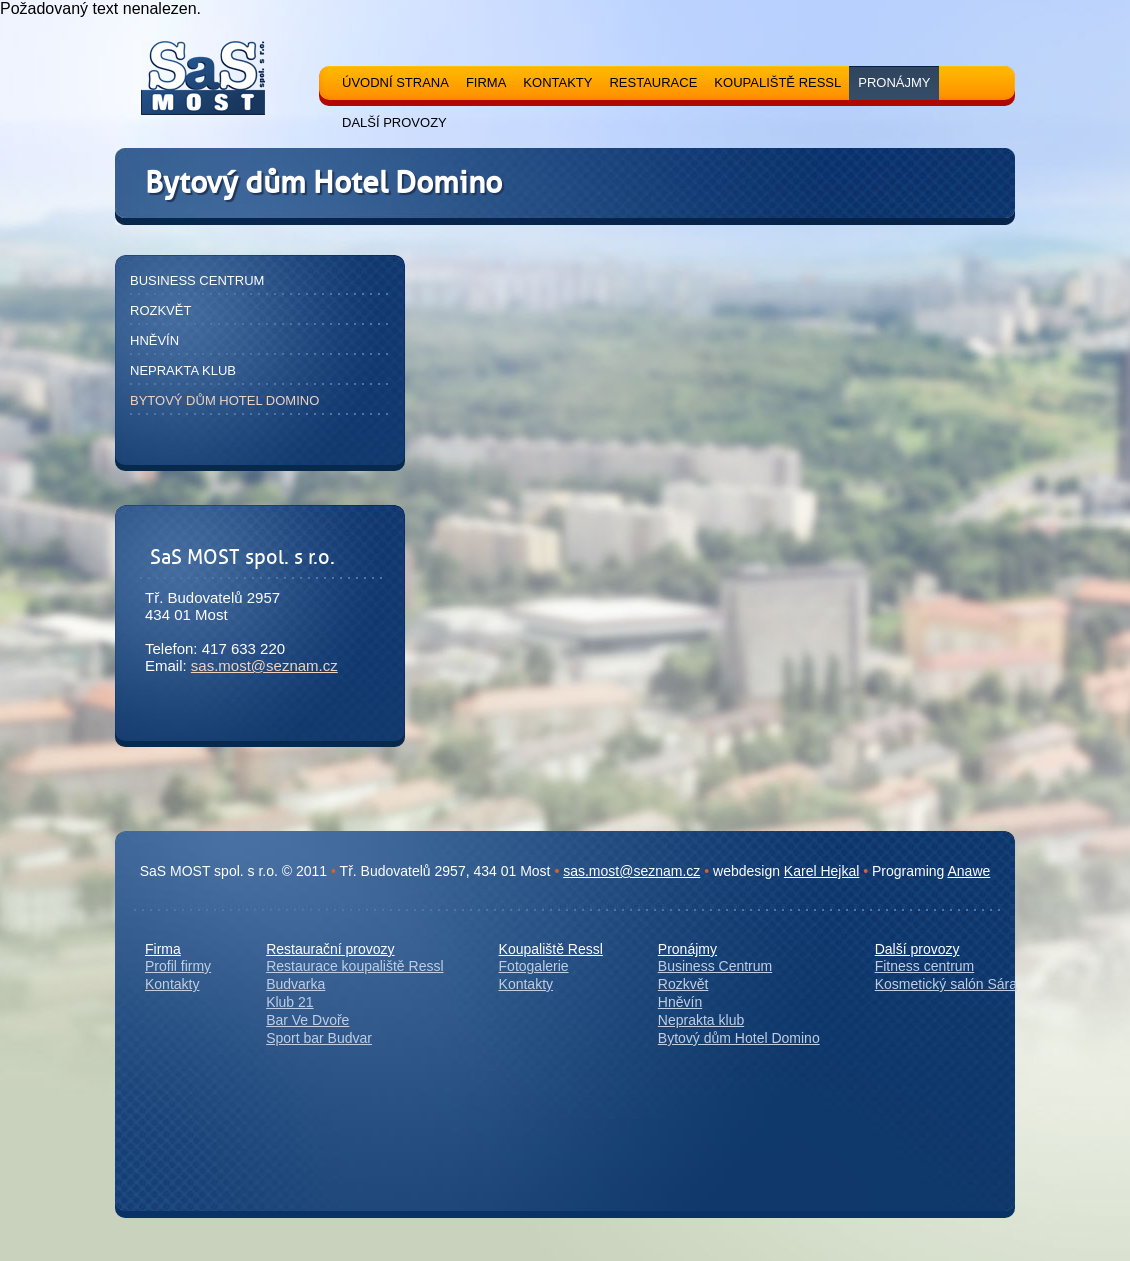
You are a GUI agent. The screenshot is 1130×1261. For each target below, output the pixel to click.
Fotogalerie (534, 966)
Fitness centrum (925, 966)
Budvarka (295, 984)
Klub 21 (289, 1002)
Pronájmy (687, 949)
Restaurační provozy (330, 949)
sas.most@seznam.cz (264, 665)
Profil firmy (178, 966)
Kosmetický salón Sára (946, 984)
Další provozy (917, 949)
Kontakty (172, 984)
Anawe (969, 871)
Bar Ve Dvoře (307, 1020)
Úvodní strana (395, 82)
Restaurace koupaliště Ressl (354, 966)
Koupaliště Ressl (551, 949)
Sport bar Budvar (319, 1038)
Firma (163, 949)
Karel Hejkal (821, 871)
